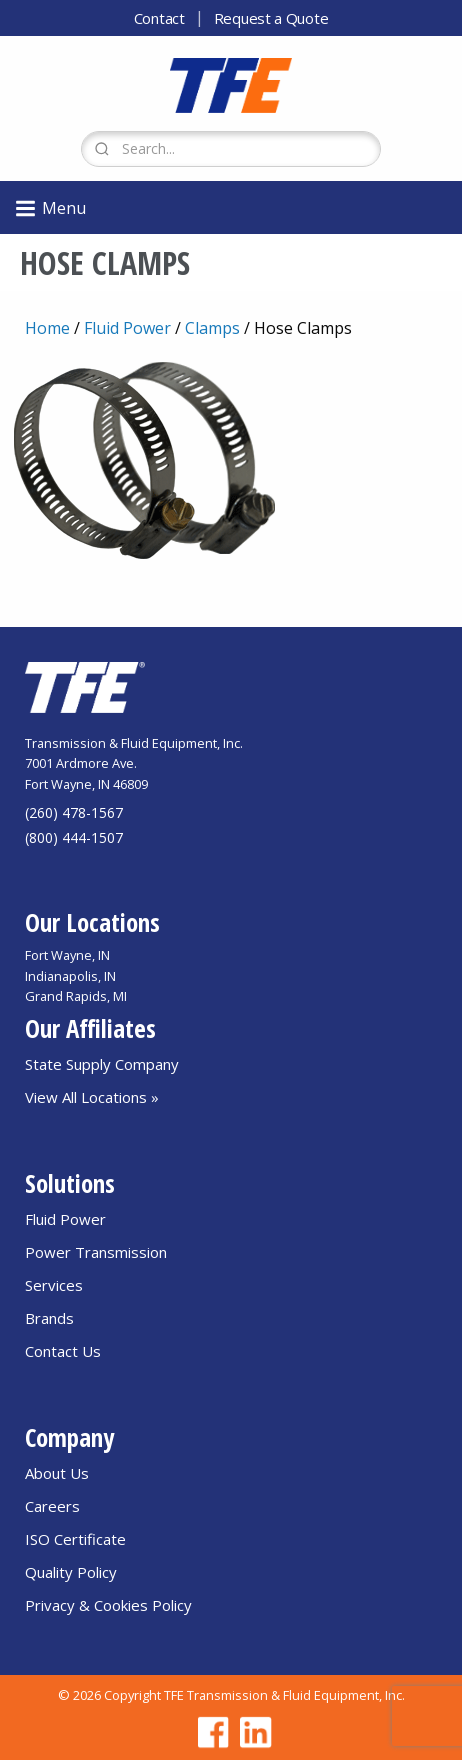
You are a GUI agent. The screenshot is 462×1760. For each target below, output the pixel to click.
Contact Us (63, 1351)
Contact (159, 18)
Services (54, 1285)
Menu (49, 208)
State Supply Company (102, 1064)
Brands (49, 1318)
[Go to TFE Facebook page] (210, 1732)
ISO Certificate (75, 1539)
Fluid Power (127, 328)
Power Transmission (96, 1252)
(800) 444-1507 (74, 837)
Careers (52, 1506)
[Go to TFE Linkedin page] (252, 1732)
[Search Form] (231, 149)
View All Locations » (92, 1097)
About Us (57, 1473)
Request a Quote (271, 18)
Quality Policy (71, 1572)
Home (47, 328)
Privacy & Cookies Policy (108, 1605)
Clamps (212, 328)
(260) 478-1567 (74, 812)
